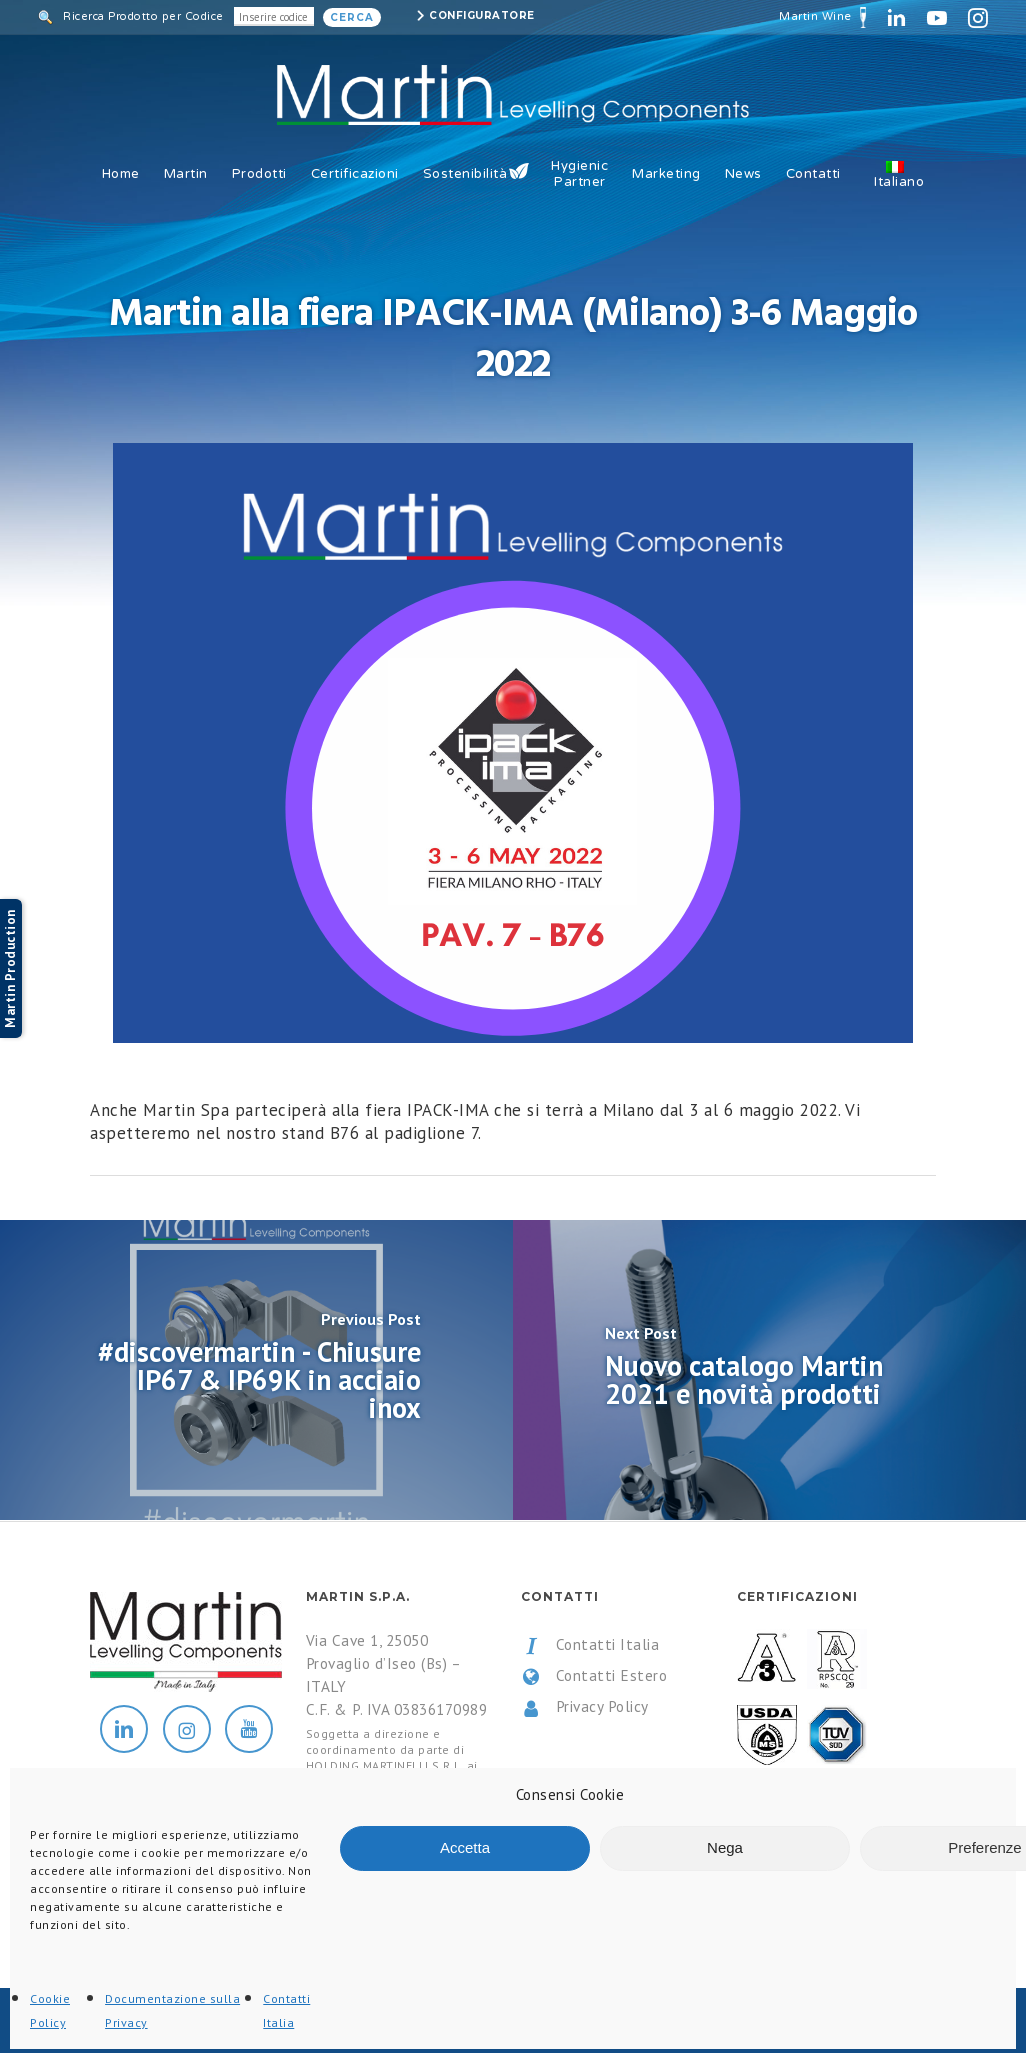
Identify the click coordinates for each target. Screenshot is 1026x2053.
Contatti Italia (590, 1645)
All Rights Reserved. (299, 2021)
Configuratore (482, 15)
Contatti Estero (594, 1676)
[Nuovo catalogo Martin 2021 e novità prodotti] (769, 1370)
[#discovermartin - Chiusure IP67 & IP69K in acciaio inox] (256, 1370)
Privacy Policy (585, 1707)
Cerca (352, 17)
